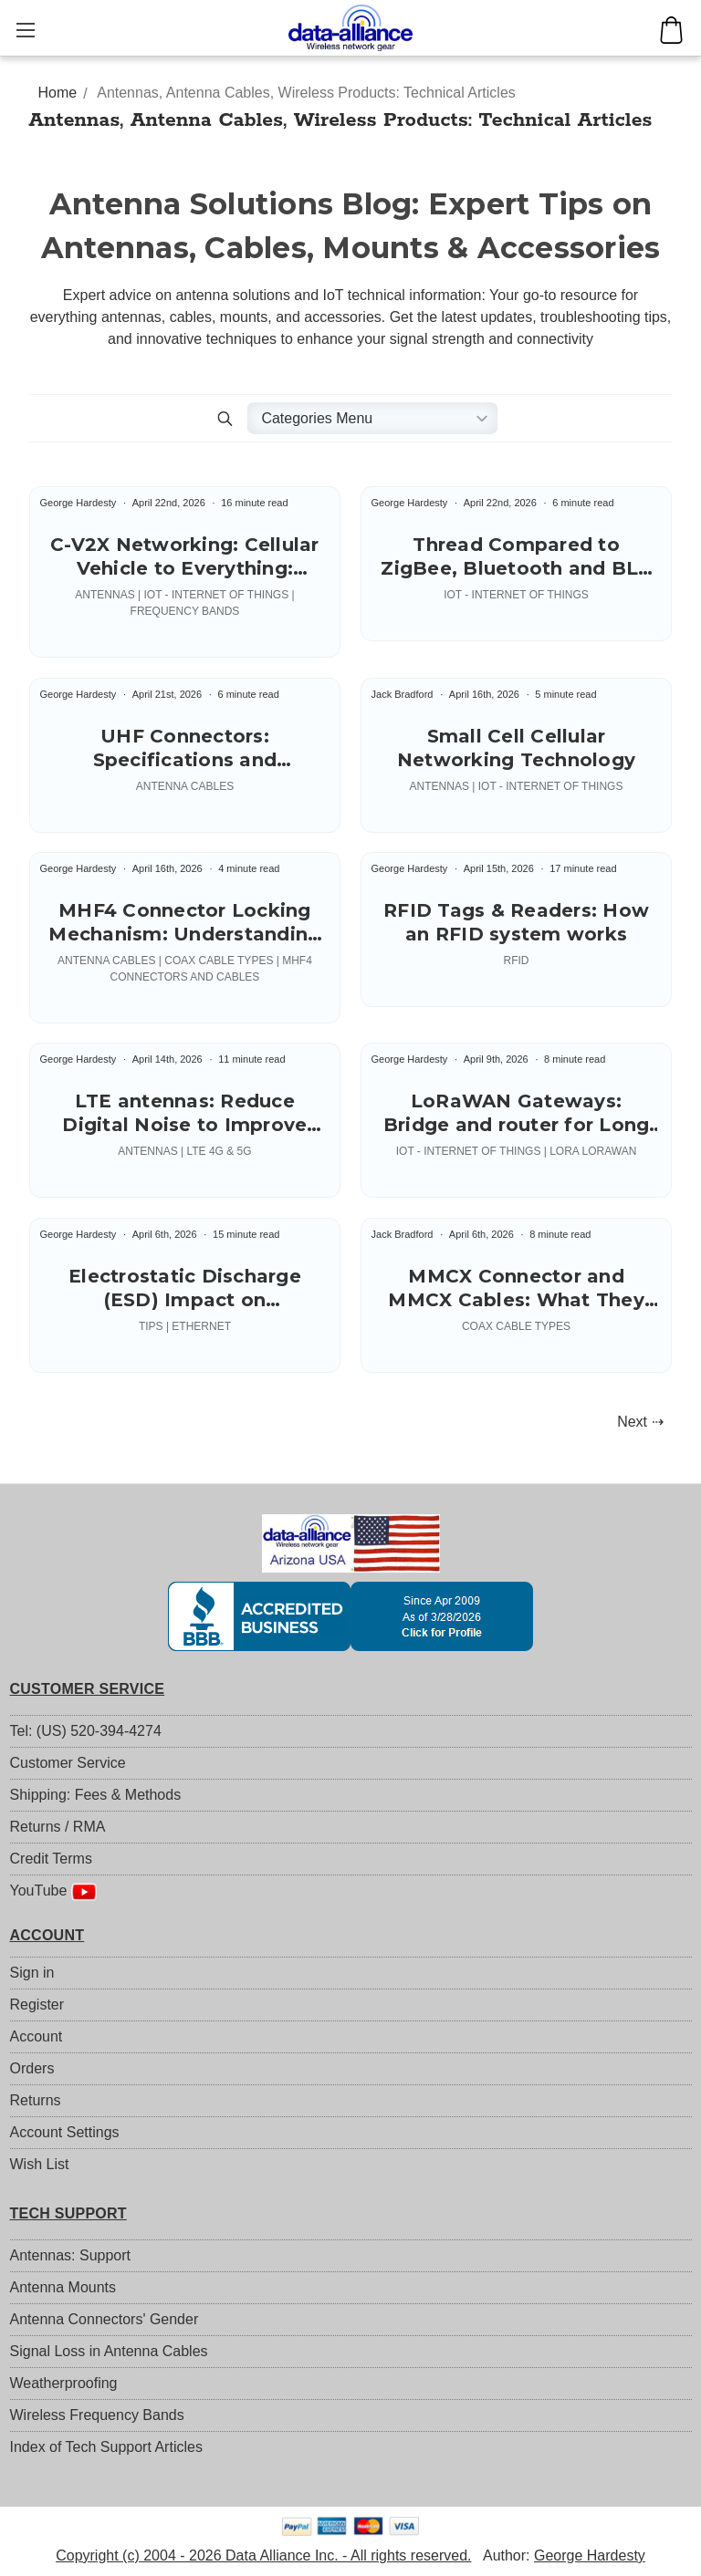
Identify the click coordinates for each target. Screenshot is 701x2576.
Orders (32, 2068)
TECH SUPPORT (68, 2213)
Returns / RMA (58, 1826)
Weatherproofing (64, 2383)
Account (36, 2036)
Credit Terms (51, 1858)
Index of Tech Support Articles (106, 2447)
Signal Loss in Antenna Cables (109, 2351)
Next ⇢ (640, 1421)
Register (37, 2004)
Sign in (32, 1972)
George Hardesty (589, 2555)
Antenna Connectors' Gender (104, 2319)
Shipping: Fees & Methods (96, 1794)
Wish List (39, 2164)
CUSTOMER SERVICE (87, 1689)
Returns (35, 2100)
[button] (224, 418)
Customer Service (68, 1763)
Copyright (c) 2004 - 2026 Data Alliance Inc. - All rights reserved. (263, 2555)
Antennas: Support (70, 2255)
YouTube (54, 1892)
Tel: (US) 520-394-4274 (86, 1731)
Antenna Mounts (63, 2287)
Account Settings (65, 2132)
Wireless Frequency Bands (97, 2415)
